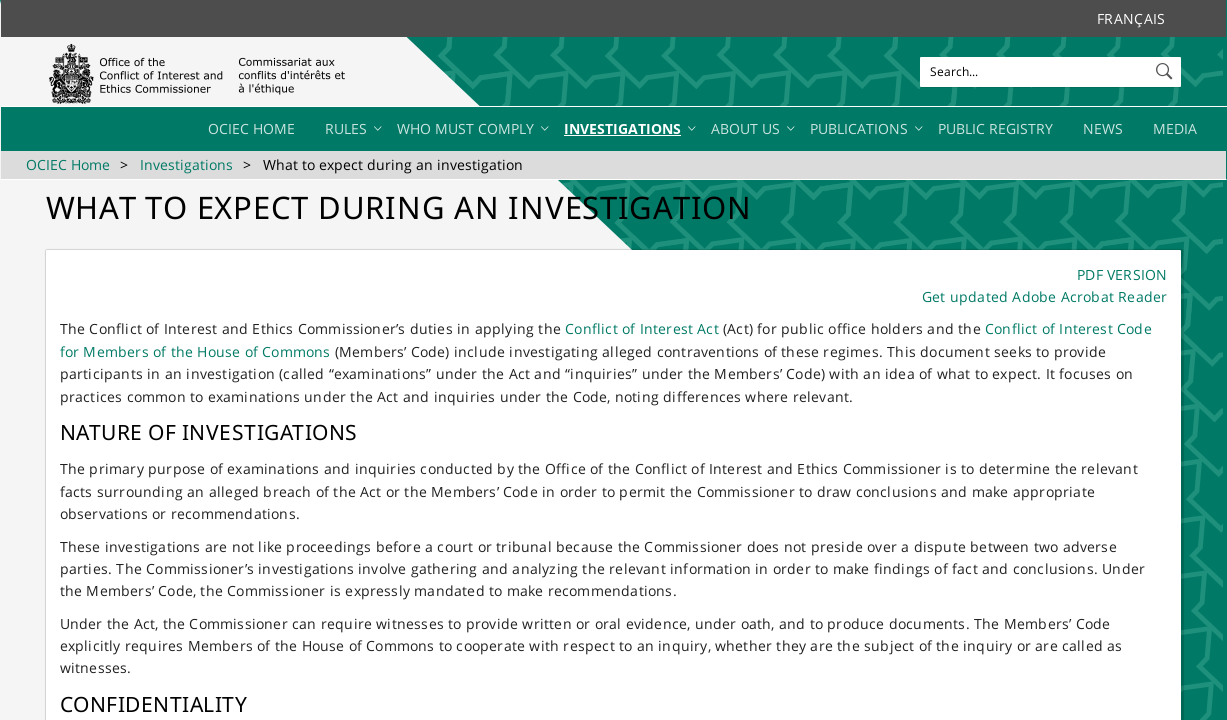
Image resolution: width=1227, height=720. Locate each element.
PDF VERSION (1122, 274)
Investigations (186, 164)
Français (1131, 18)
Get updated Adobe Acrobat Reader (1044, 296)
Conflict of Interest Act (642, 328)
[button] (1166, 67)
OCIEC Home (68, 164)
